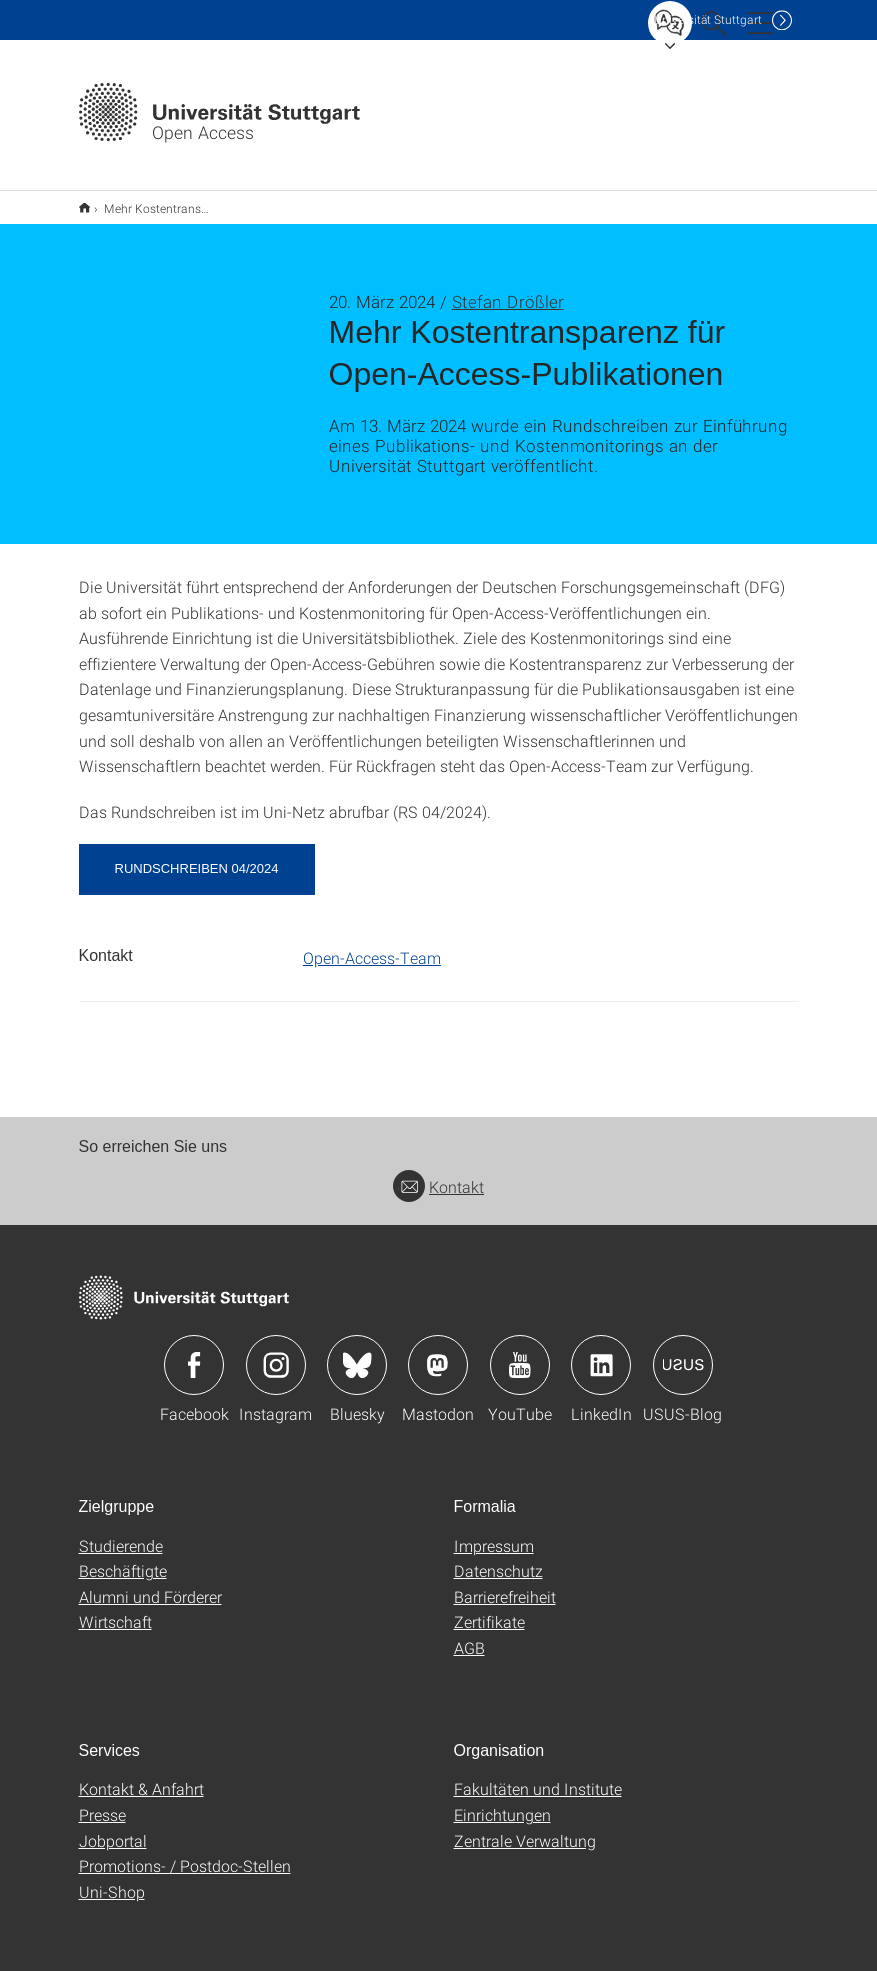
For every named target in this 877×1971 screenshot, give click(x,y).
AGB (469, 1634)
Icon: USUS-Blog (683, 1352)
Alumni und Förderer (150, 1583)
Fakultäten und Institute (538, 1775)
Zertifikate (489, 1608)
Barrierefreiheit (505, 1583)
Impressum (494, 1532)
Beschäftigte (123, 1557)
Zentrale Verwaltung (525, 1827)
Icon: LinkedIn (601, 1352)
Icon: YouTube (520, 1352)
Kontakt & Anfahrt (141, 1775)
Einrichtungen (502, 1801)
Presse (102, 1801)
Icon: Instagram (276, 1352)
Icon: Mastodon (438, 1352)
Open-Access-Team (372, 944)
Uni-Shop (112, 1878)
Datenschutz (498, 1557)
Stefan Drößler (508, 288)
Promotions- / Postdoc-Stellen (185, 1852)
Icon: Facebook (194, 1352)
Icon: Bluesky (357, 1352)
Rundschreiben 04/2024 (197, 855)
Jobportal (113, 1827)
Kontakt (438, 1173)
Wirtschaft (115, 1608)
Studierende (121, 1532)
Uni (708, 19)
